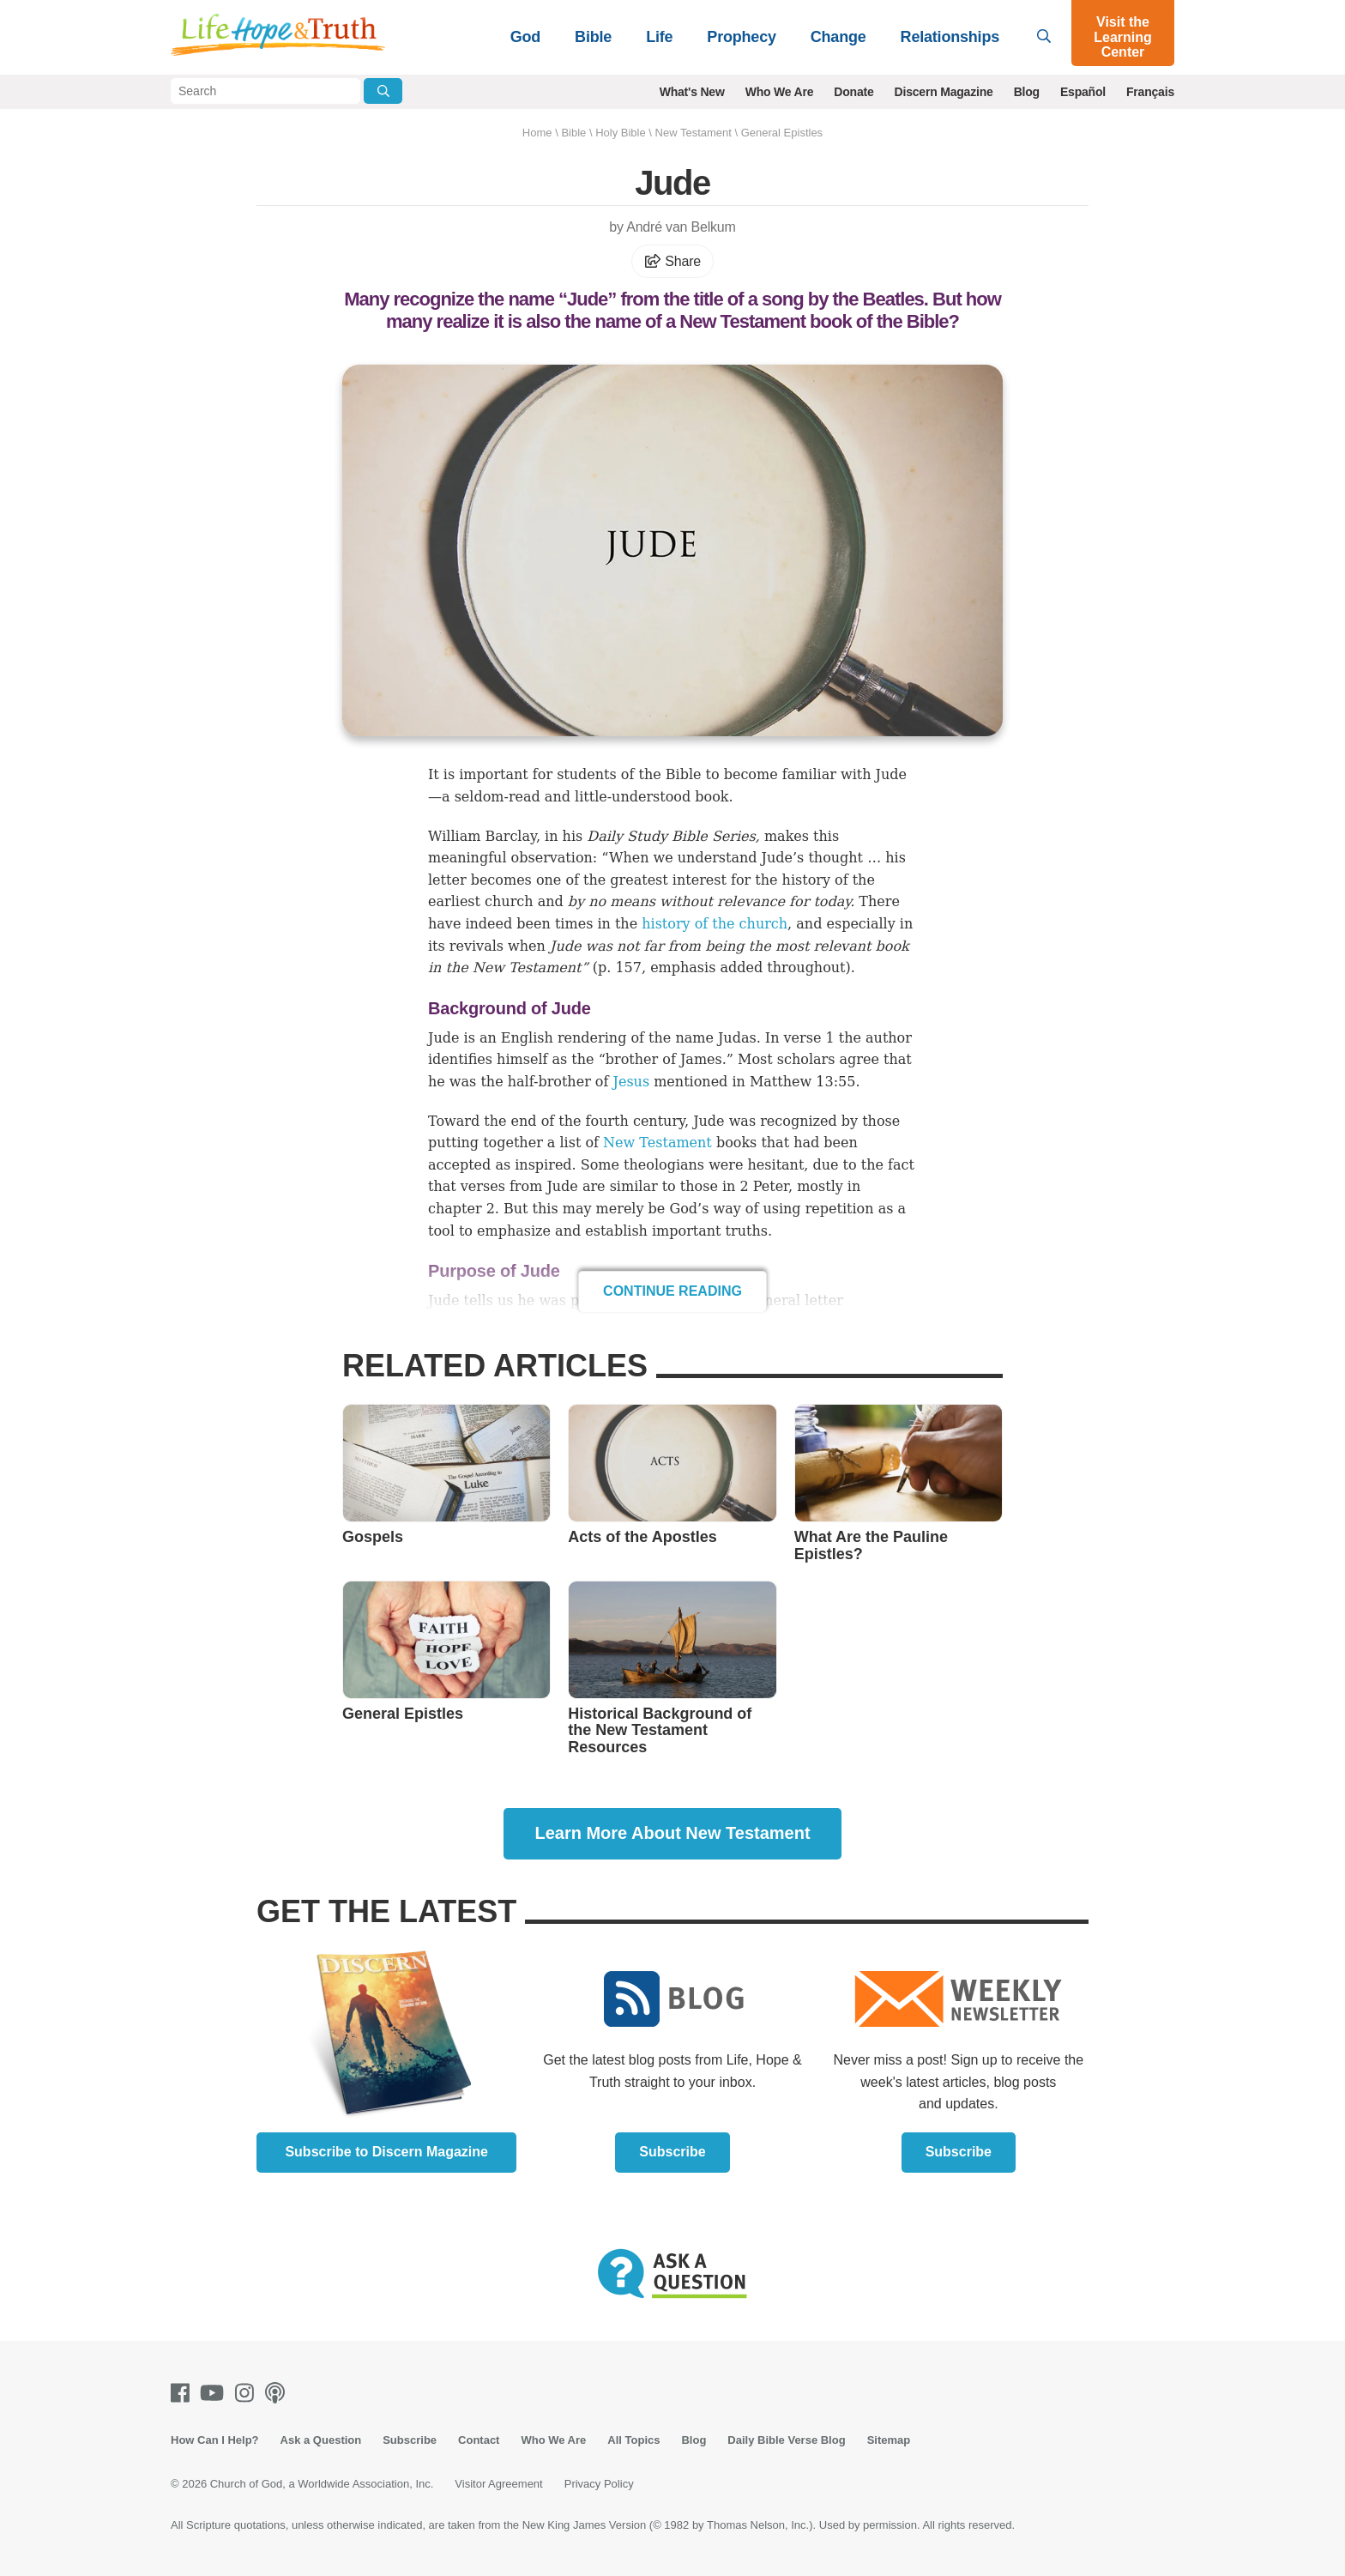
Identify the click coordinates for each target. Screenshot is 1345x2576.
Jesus (631, 1081)
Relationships (950, 36)
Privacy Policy (599, 2483)
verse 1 (809, 1038)
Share (672, 261)
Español (1083, 92)
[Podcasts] (278, 2393)
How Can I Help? (215, 2440)
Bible (593, 36)
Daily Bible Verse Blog (786, 2440)
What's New (692, 92)
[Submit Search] (383, 91)
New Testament (693, 132)
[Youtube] (215, 2393)
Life (659, 36)
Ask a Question (321, 2440)
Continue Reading (672, 1291)
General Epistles (782, 132)
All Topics (633, 2440)
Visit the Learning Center (1123, 37)
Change (838, 36)
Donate (853, 92)
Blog (1027, 92)
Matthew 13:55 (802, 1081)
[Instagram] (248, 2393)
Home (537, 132)
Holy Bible (620, 132)
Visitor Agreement (498, 2483)
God (525, 36)
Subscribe (672, 2151)
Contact (478, 2440)
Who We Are (779, 92)
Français (1150, 92)
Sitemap (889, 2440)
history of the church (714, 924)
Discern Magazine (944, 92)
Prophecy (741, 36)
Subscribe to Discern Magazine (386, 2151)
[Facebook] (183, 2393)
